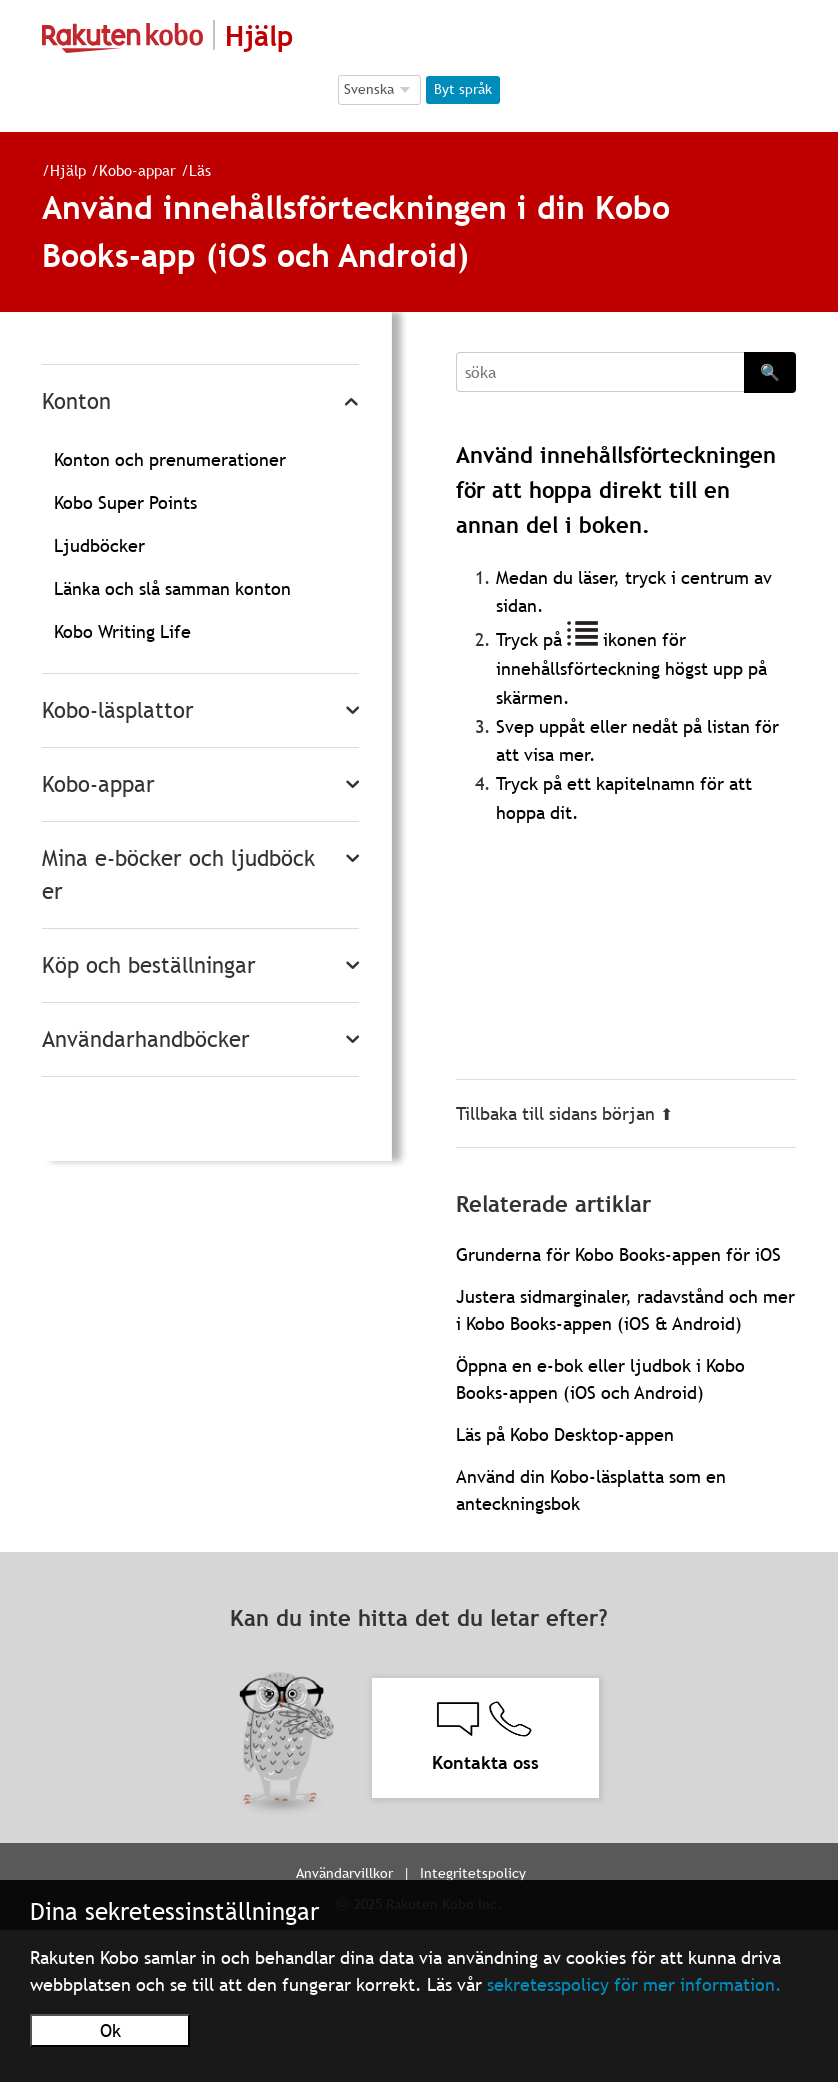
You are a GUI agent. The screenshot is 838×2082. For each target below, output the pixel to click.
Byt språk (463, 89)
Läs (200, 170)
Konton (76, 401)
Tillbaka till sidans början (564, 1113)
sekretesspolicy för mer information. (634, 1984)
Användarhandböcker (146, 1039)
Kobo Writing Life (122, 631)
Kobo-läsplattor (118, 710)
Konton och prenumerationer (170, 459)
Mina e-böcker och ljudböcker (178, 875)
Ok (110, 2030)
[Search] (600, 372)
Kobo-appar (137, 170)
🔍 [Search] (770, 372)
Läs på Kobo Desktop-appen (565, 1434)
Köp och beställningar (149, 965)
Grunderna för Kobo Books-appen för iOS (618, 1254)
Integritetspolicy (473, 1873)
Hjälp (68, 170)
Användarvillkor (344, 1873)
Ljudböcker (99, 545)
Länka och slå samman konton (172, 588)
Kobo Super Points (125, 502)
